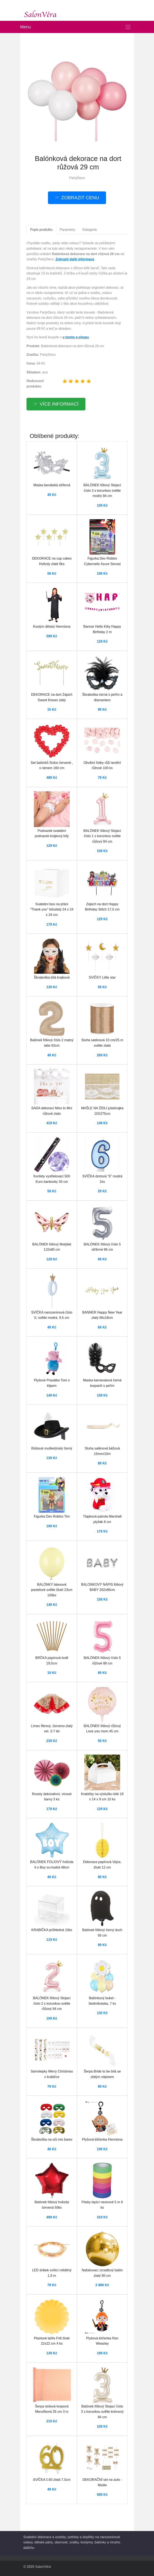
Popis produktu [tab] (41, 229)
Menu (25, 27)
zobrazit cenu (80, 197)
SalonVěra (43, 2566)
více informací (59, 404)
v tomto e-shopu (76, 337)
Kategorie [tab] (89, 229)
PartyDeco (77, 178)
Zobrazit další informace (75, 259)
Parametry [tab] (67, 229)
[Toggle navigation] (128, 27)
